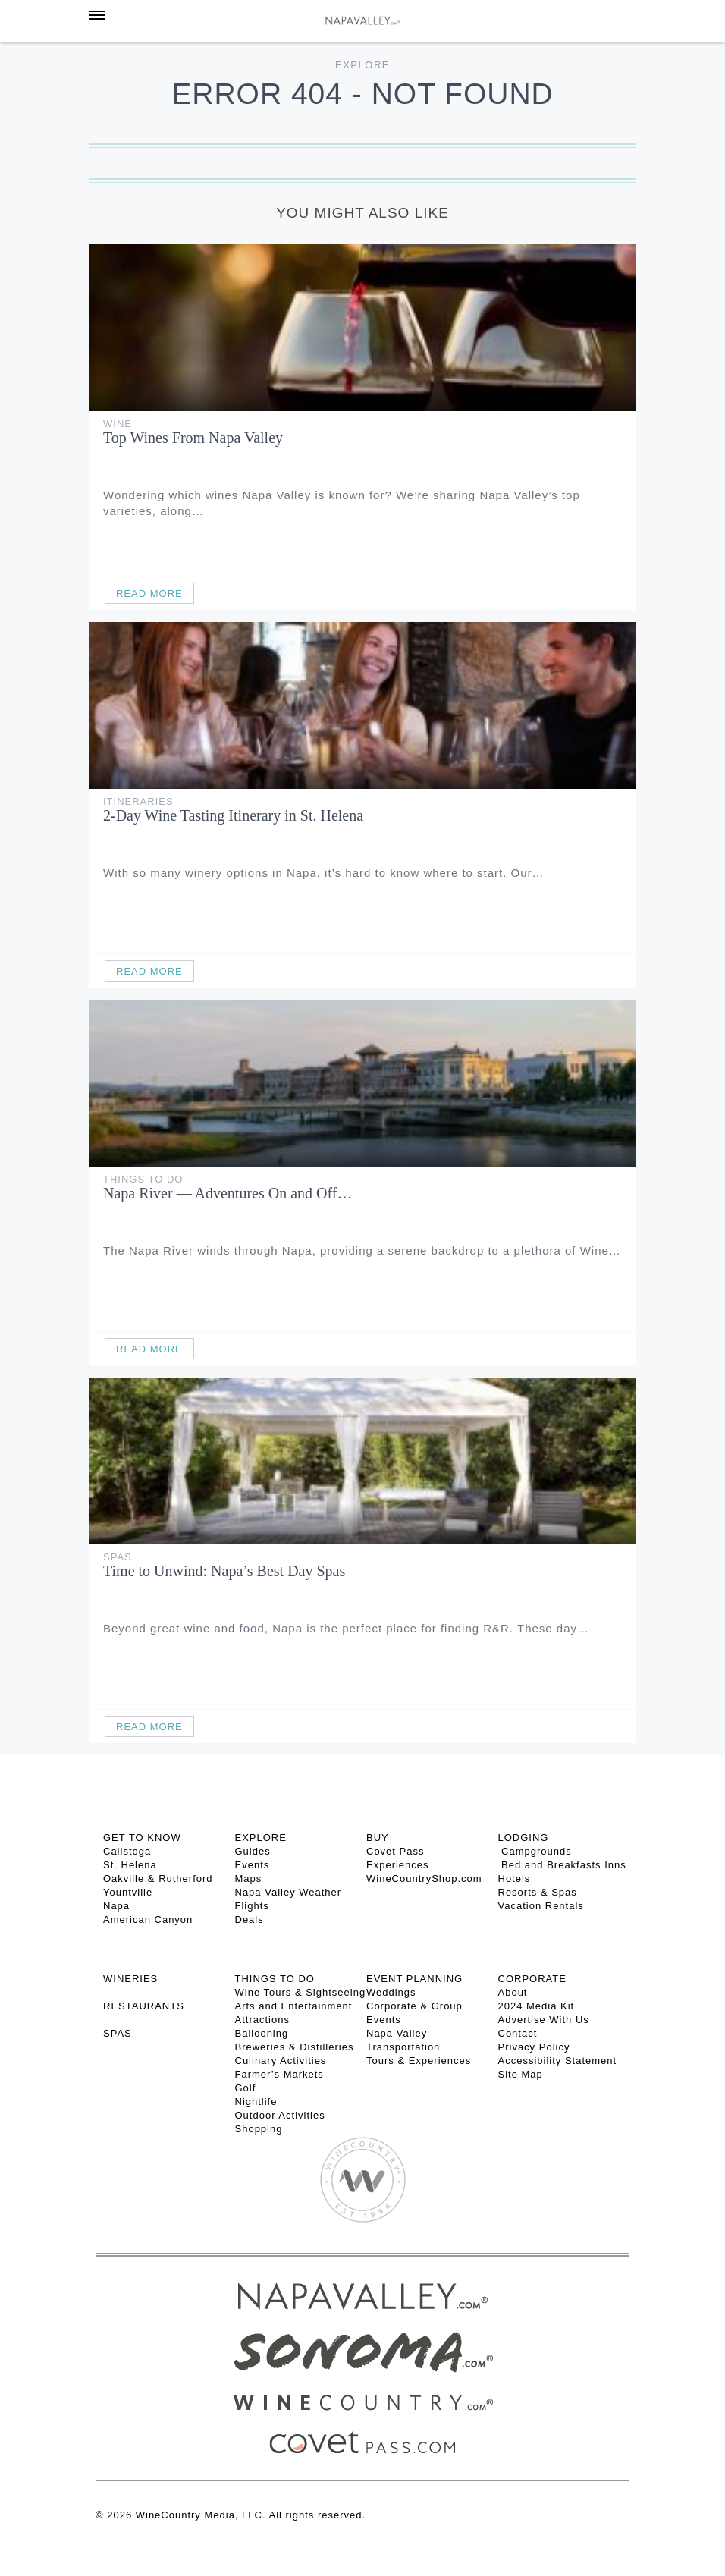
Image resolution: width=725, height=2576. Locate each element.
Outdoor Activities (280, 2115)
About (513, 1992)
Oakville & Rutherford (158, 1878)
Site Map (520, 2074)
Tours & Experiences (418, 2060)
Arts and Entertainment (294, 2006)
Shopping (259, 2129)
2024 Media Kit (536, 2006)
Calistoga (127, 1851)
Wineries (130, 1978)
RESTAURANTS (143, 2006)
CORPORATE (532, 1978)
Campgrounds (535, 1851)
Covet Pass (395, 1851)
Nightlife (256, 2101)
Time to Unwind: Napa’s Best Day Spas (224, 1571)
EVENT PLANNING (414, 1978)
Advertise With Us (543, 2019)
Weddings (391, 1992)
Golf (245, 2088)
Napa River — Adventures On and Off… (227, 1193)
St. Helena (130, 1865)
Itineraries (138, 801)
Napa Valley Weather (288, 1892)
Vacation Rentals (541, 1906)
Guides (253, 1851)
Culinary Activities (281, 2060)
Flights (252, 1906)
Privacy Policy (534, 2047)
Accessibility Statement (557, 2060)
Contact (518, 2033)
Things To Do (143, 1179)
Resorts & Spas (537, 1892)
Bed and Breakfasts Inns (562, 1865)
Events (252, 1865)
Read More (149, 593)
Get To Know (142, 1837)
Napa (116, 1906)
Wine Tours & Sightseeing (300, 1992)
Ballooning (262, 2033)
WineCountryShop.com (424, 1878)
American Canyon (148, 1919)
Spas (117, 1557)
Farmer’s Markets (279, 2074)
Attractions (262, 2019)
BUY (377, 1837)
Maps (248, 1878)
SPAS (117, 2033)
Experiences (397, 1865)
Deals (249, 1919)
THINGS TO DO (275, 1978)
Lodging (523, 1837)
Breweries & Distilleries (294, 2047)
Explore (362, 65)
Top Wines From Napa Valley (193, 437)
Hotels (514, 1878)
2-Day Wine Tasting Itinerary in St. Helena (233, 815)
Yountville (127, 1892)
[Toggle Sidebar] (97, 15)
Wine (117, 423)
